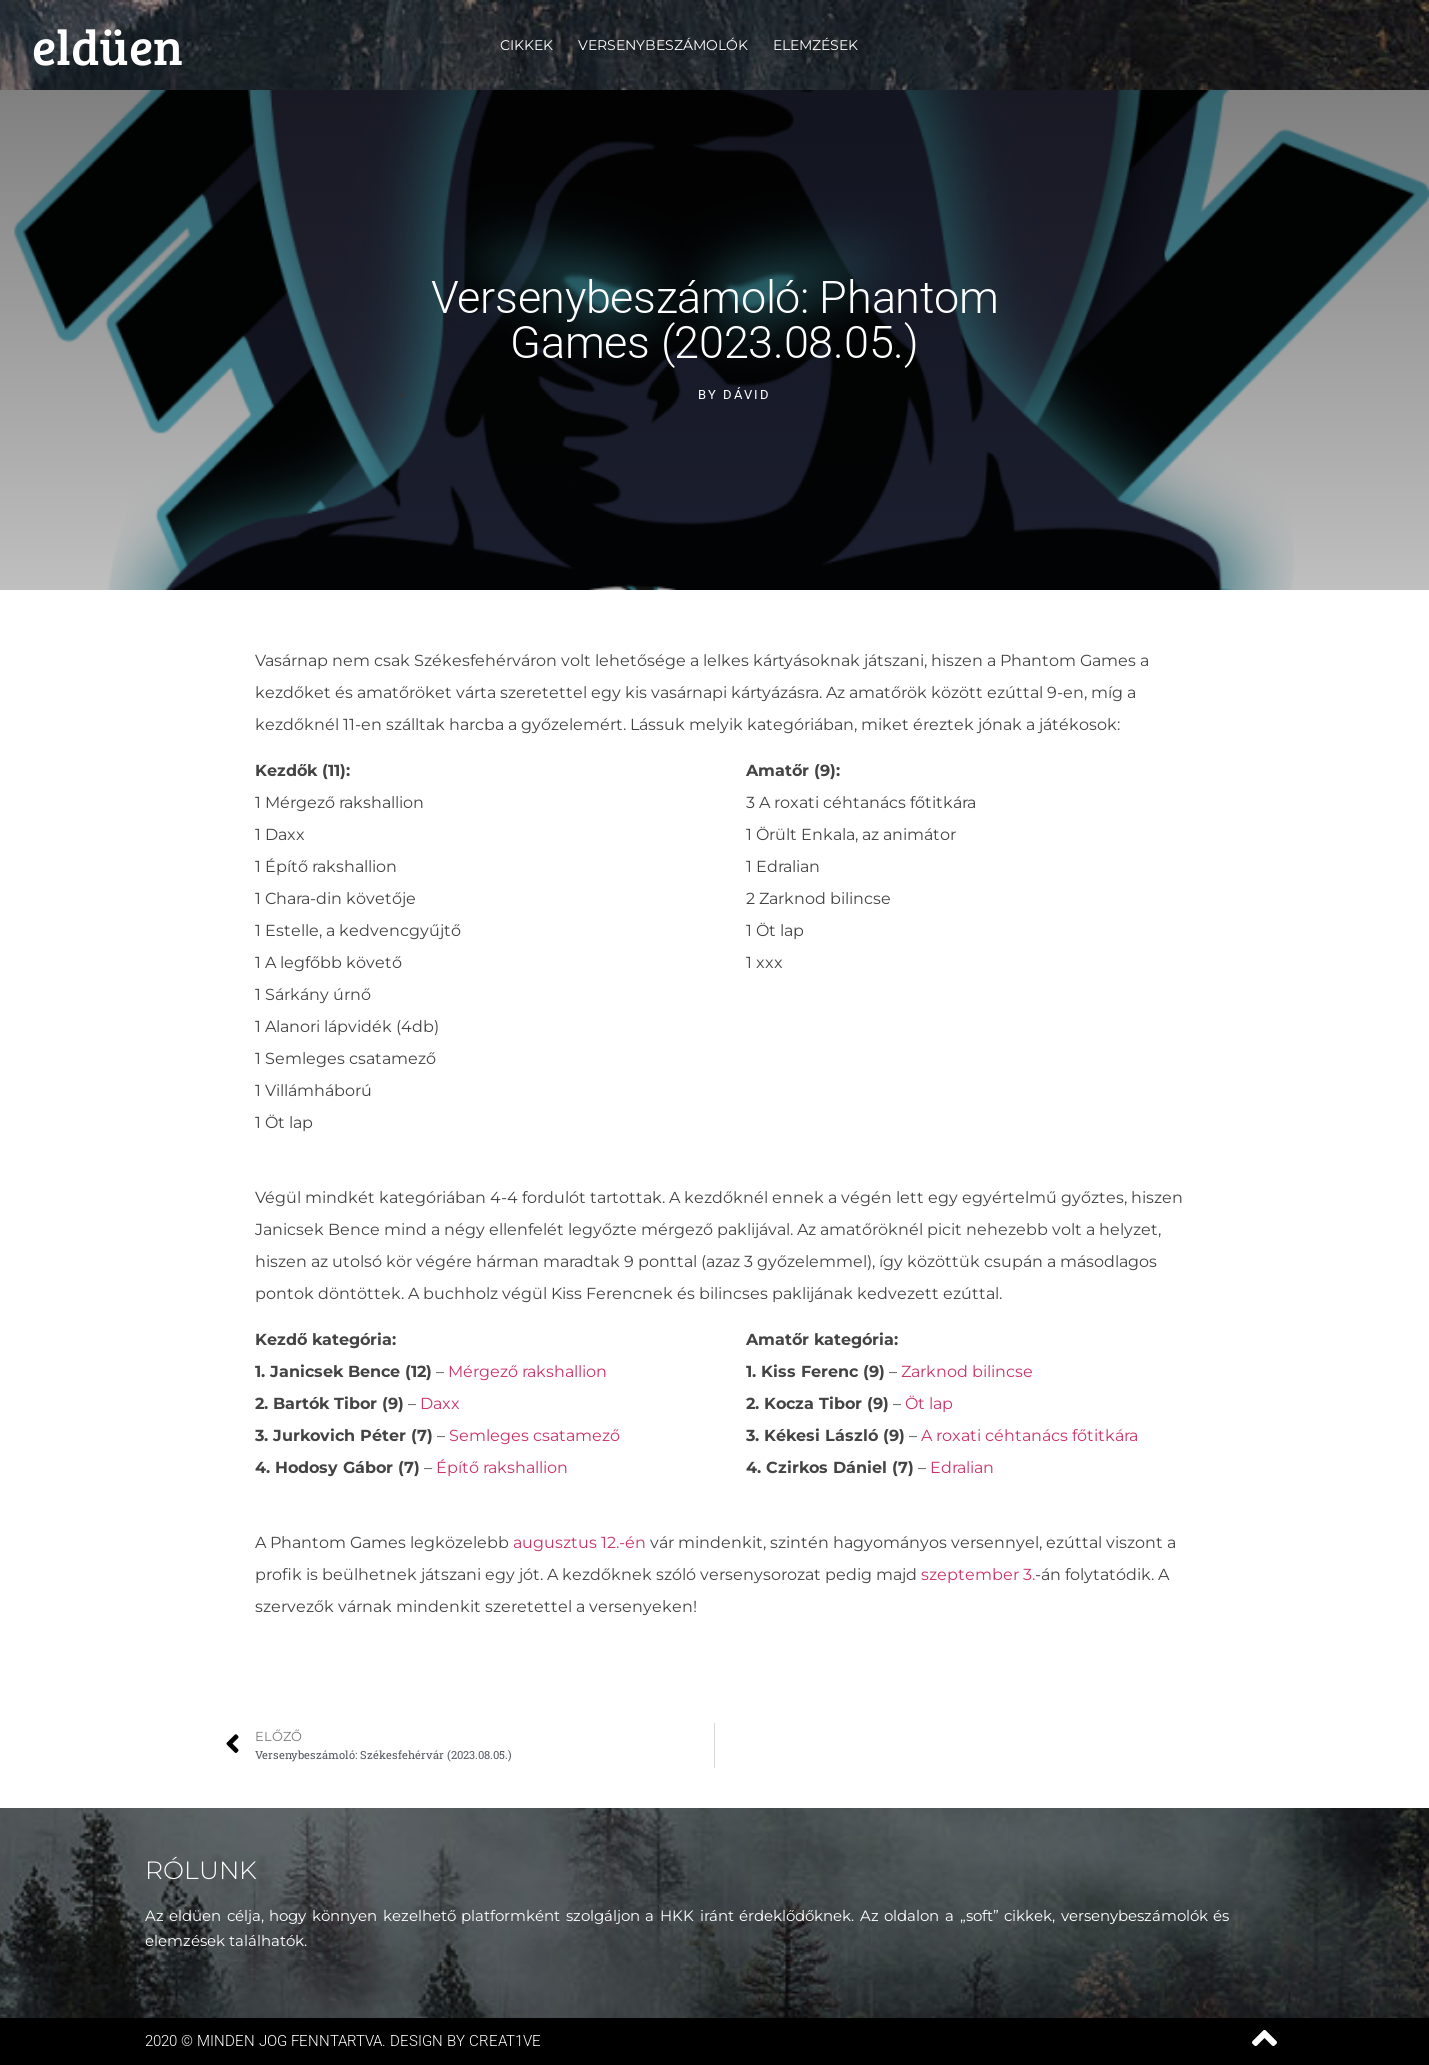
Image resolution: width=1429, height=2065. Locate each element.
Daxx (440, 1403)
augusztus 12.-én (581, 1542)
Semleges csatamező (534, 1435)
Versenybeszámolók (663, 45)
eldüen (107, 45)
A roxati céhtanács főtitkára (1027, 1435)
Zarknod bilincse (967, 1371)
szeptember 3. (978, 1574)
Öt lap (929, 1403)
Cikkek (526, 45)
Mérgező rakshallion (527, 1371)
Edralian (962, 1467)
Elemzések (815, 45)
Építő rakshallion (502, 1467)
